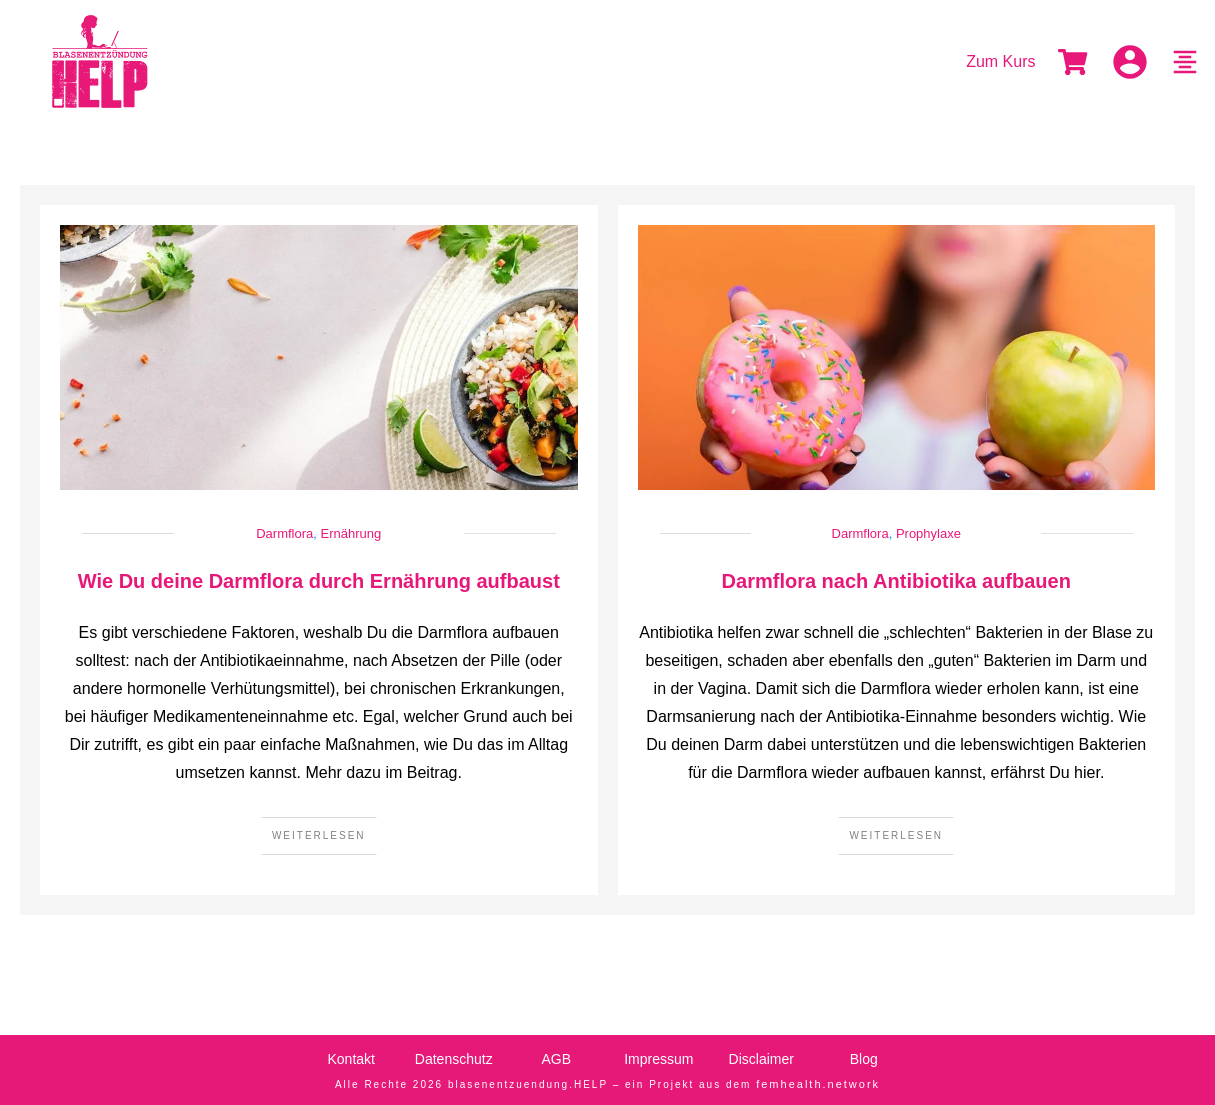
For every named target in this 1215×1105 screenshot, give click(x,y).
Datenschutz (454, 1059)
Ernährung (351, 533)
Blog (864, 1059)
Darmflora (284, 533)
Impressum (658, 1059)
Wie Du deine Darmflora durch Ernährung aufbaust (319, 581)
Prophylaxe (928, 533)
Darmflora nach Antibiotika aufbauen (896, 581)
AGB (556, 1059)
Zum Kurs (1000, 61)
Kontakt (351, 1059)
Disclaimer (761, 1059)
